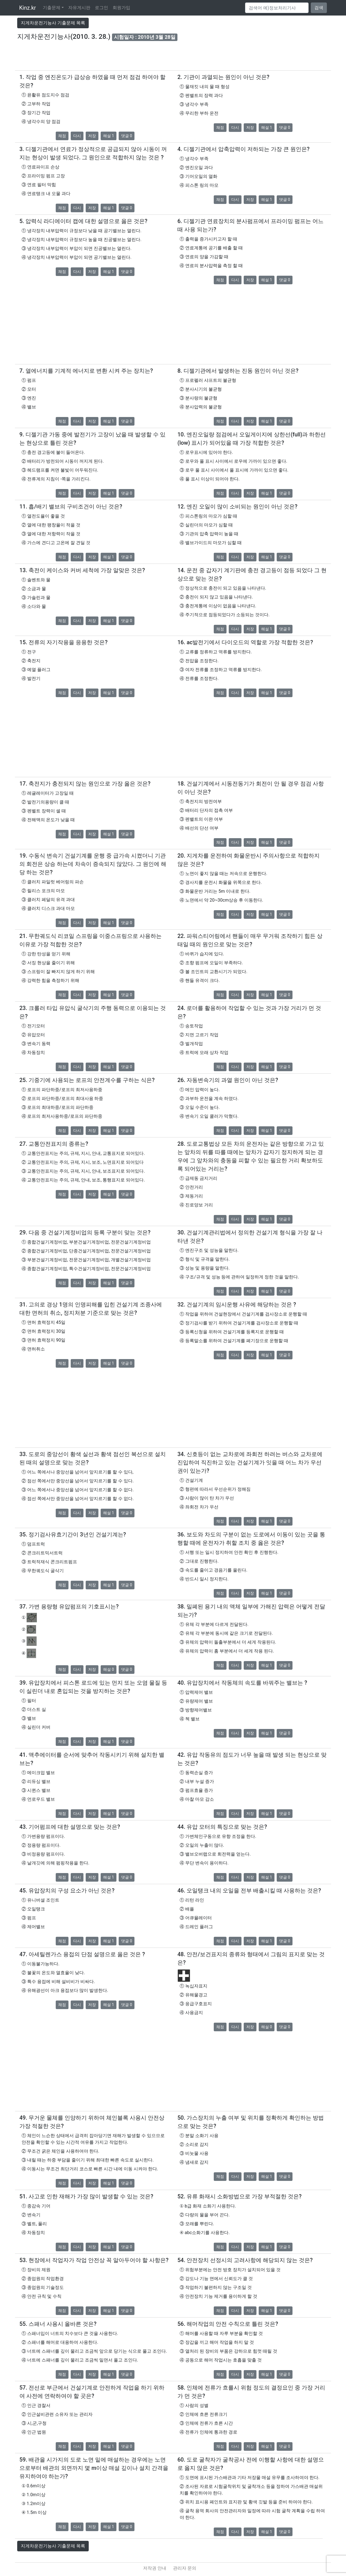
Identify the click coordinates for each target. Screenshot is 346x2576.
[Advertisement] (173, 57)
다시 (77, 136)
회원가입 (121, 7)
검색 (318, 7)
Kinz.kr (27, 7)
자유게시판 (79, 7)
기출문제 (51, 7)
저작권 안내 (154, 2568)
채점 (62, 136)
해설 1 (108, 136)
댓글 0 (126, 136)
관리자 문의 (184, 2568)
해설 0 (108, 1669)
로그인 (101, 7)
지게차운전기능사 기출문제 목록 (53, 22)
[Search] (277, 7)
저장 (92, 136)
